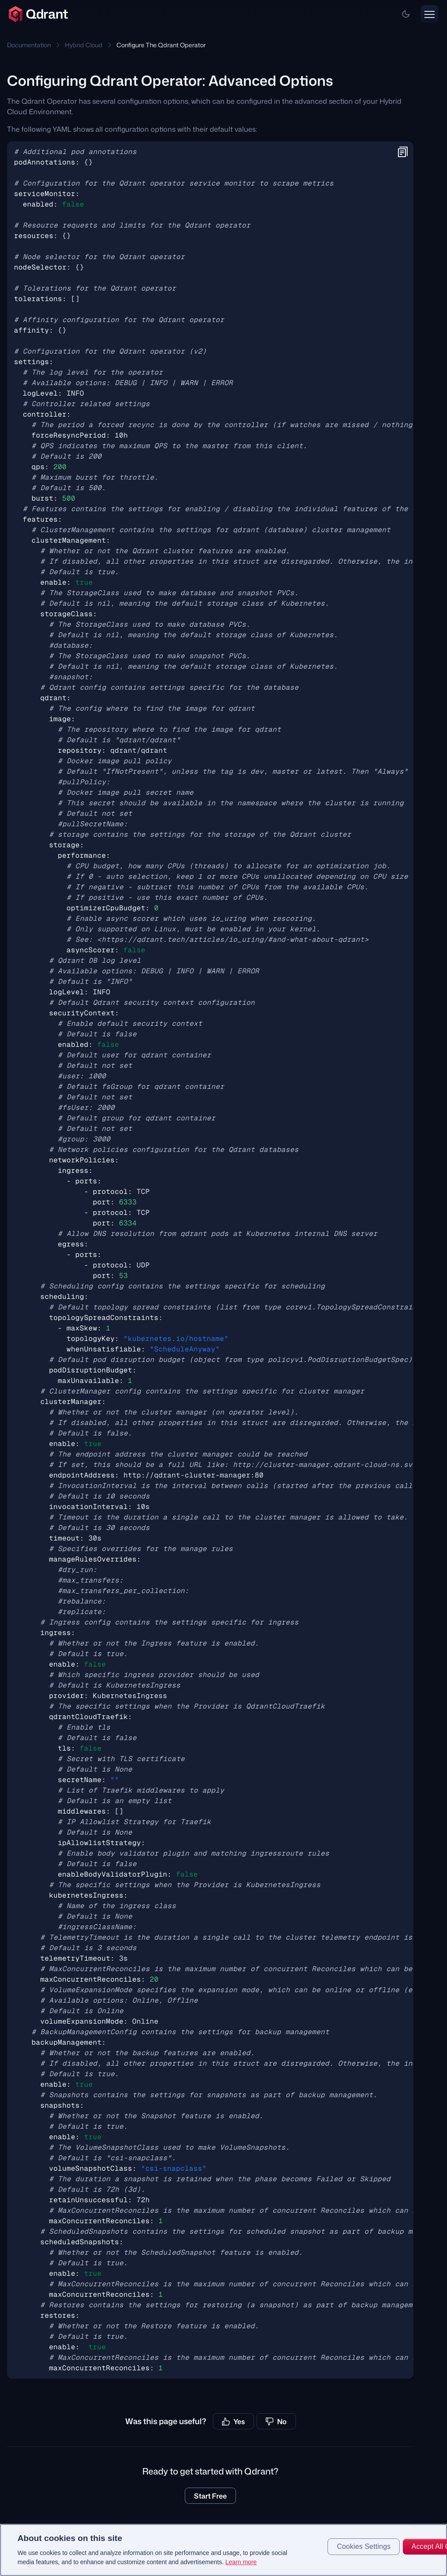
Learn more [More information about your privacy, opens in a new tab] (241, 2568)
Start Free (210, 2496)
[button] (405, 14)
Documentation (29, 45)
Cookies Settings (364, 2553)
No (276, 2421)
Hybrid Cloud (83, 45)
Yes (233, 2421)
